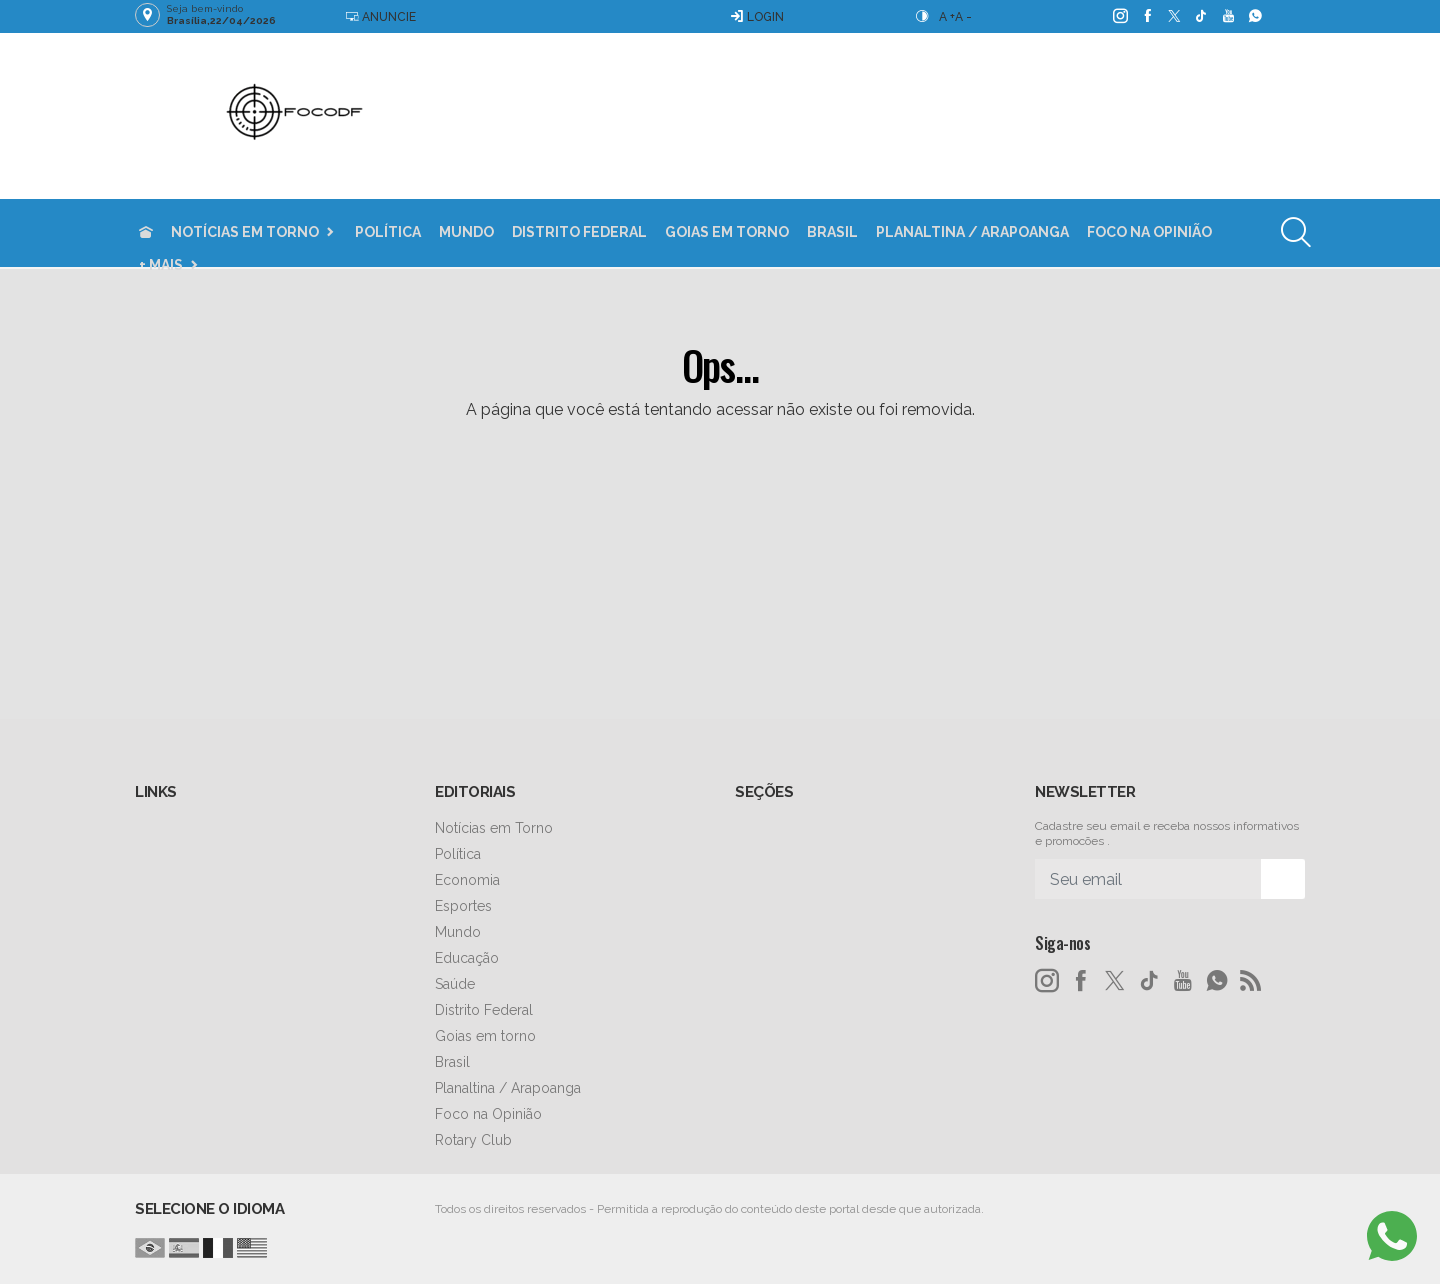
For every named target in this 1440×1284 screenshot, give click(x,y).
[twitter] (1173, 16)
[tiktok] (1200, 16)
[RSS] (1251, 981)
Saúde (455, 984)
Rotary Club (473, 1140)
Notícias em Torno (245, 232)
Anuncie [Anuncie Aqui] (380, 16)
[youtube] (1227, 16)
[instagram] (1119, 16)
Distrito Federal (579, 232)
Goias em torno (727, 232)
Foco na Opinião (1149, 232)
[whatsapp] (1254, 16)
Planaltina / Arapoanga (972, 232)
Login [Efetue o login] (757, 16)
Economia (467, 880)
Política (388, 232)
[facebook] (1146, 16)
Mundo (466, 232)
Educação (467, 958)
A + (947, 17)
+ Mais (161, 265)
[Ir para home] (146, 232)
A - (963, 17)
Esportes (463, 906)
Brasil (832, 232)
